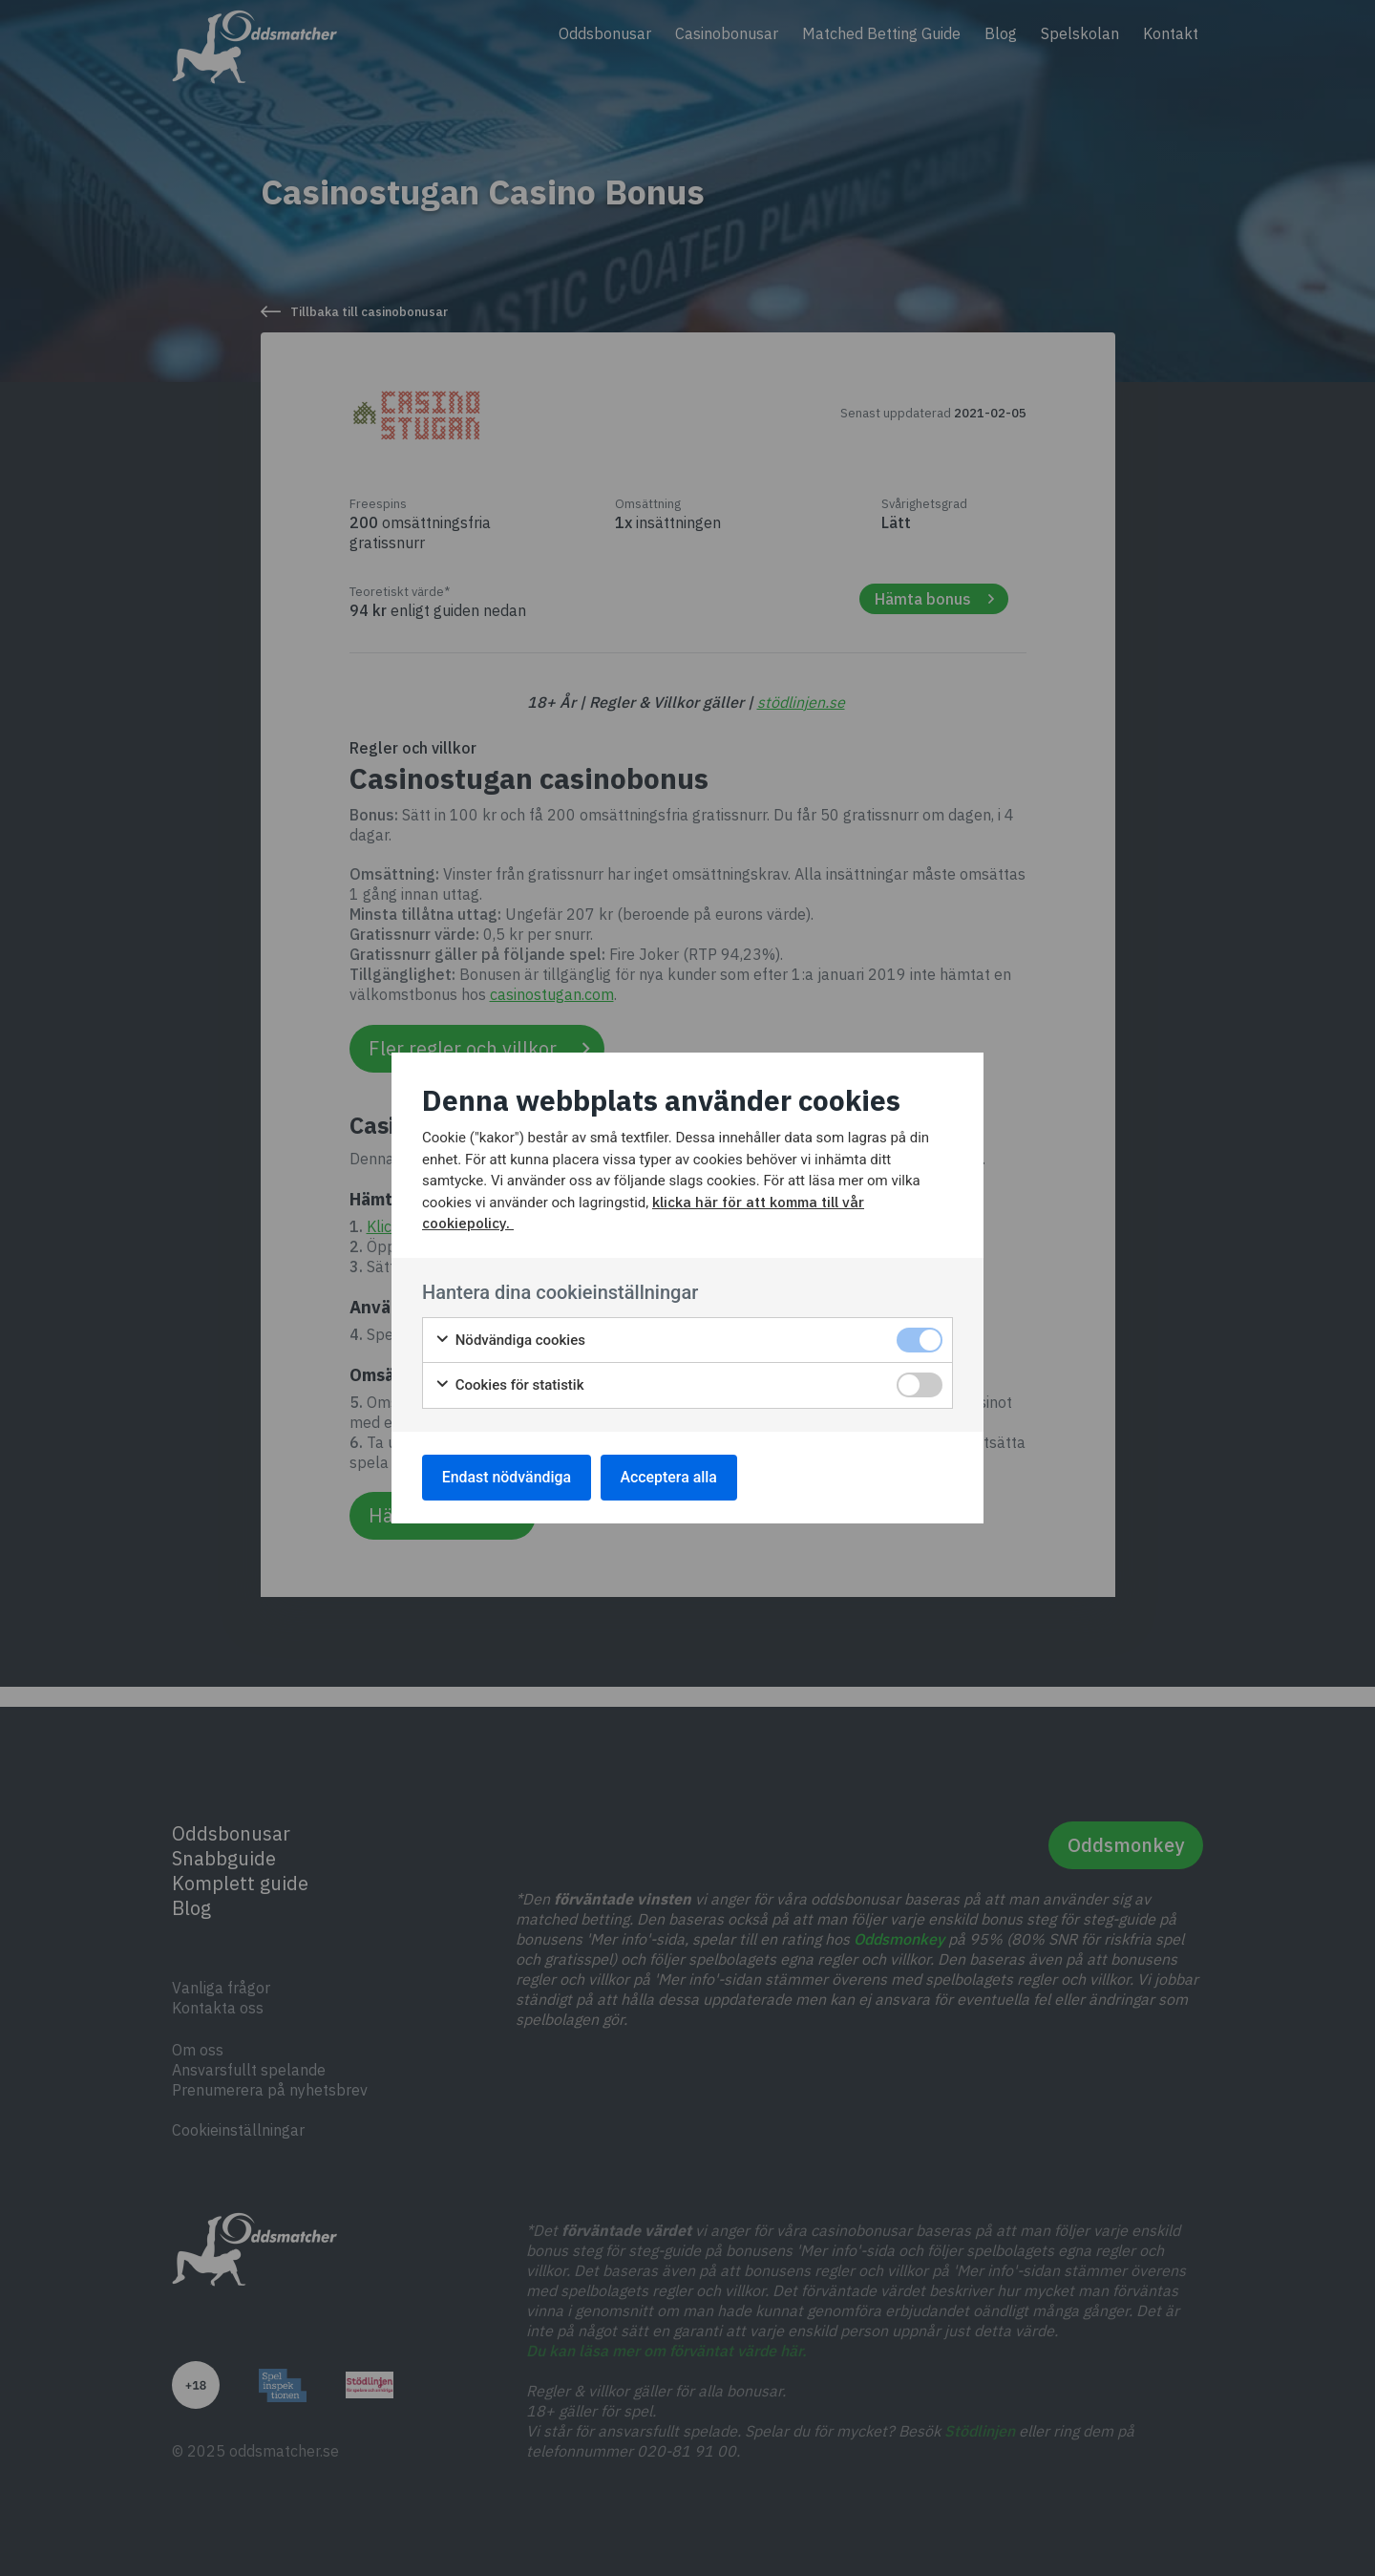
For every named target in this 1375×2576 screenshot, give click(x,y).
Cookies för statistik (509, 1385)
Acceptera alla (670, 1477)
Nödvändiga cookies (509, 1340)
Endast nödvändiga (507, 1477)
